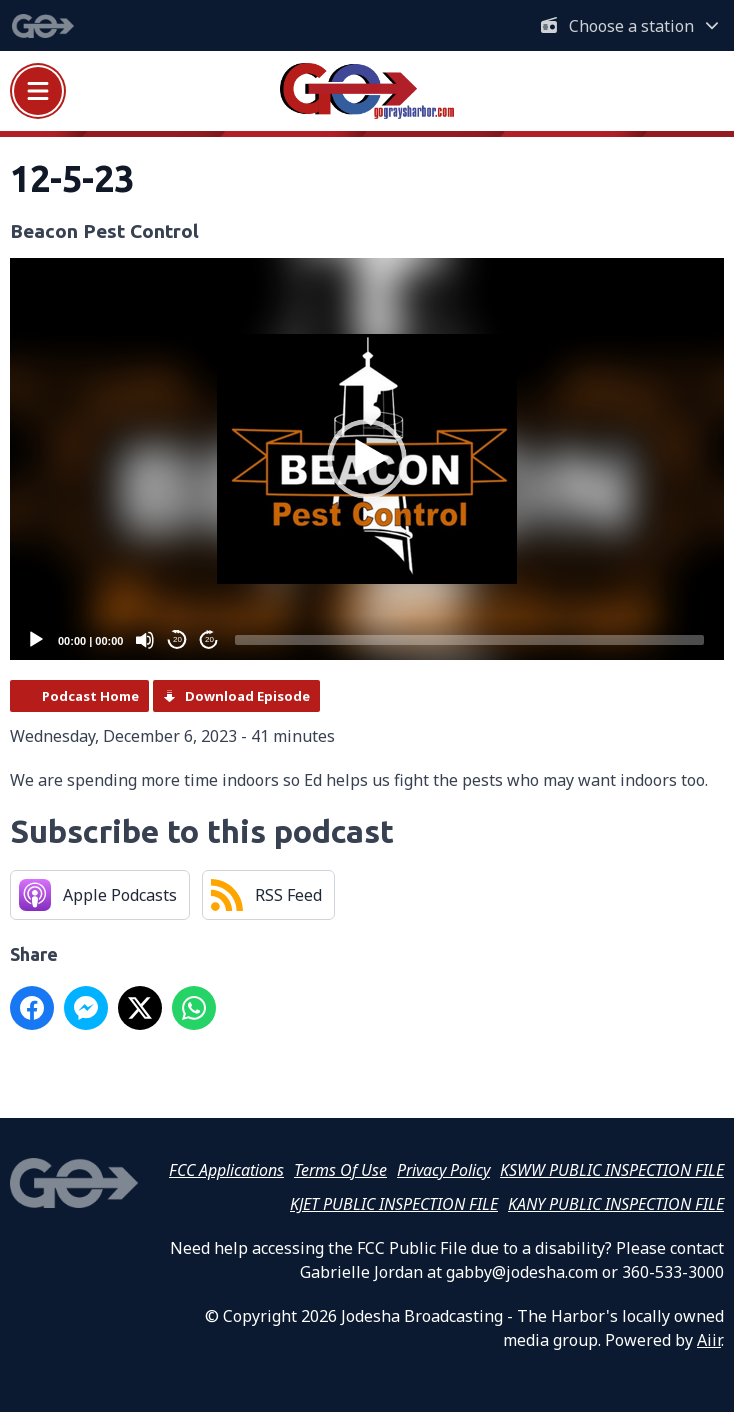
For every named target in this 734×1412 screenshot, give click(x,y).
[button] (367, 459)
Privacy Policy (443, 1170)
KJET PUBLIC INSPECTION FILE (394, 1204)
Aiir (709, 1340)
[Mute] (145, 640)
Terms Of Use (340, 1170)
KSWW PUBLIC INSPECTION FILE (612, 1170)
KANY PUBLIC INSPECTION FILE (616, 1204)
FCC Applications (226, 1170)
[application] (367, 459)
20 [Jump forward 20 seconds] (209, 639)
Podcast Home (90, 696)
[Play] (36, 640)
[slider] (469, 640)
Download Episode (247, 696)
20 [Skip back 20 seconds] (177, 639)
